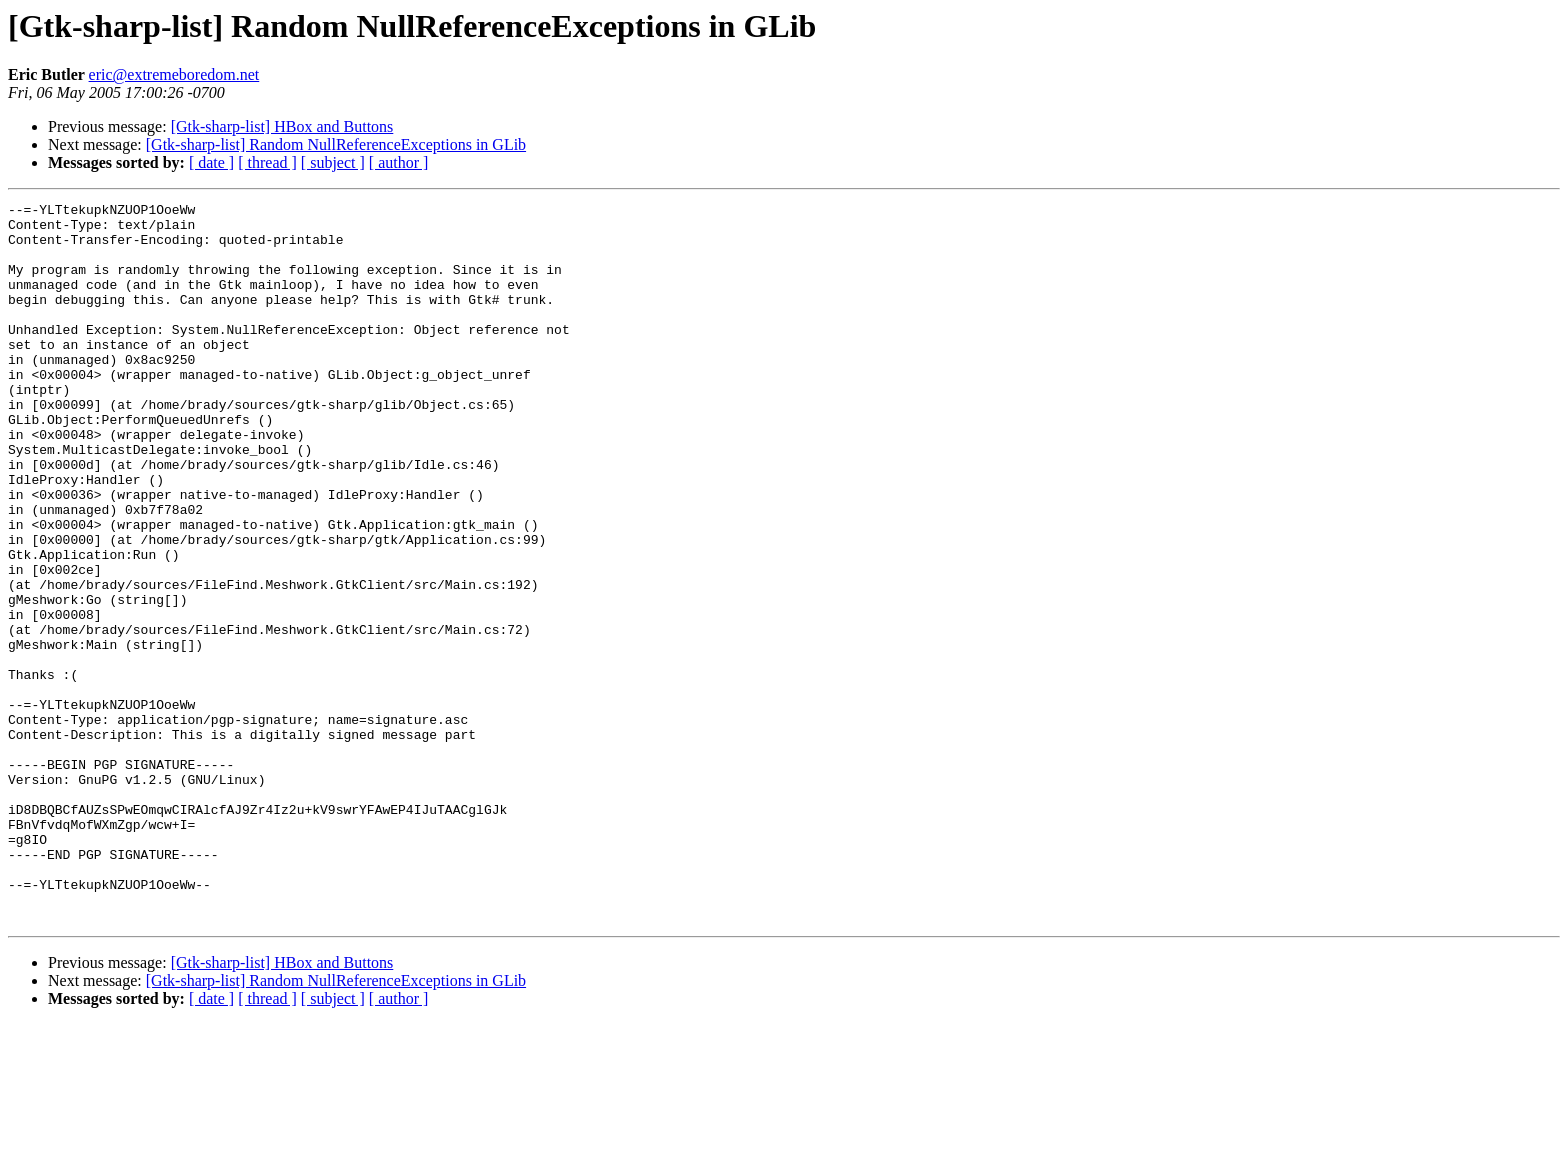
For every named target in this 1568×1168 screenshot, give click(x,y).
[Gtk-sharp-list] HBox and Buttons (282, 126)
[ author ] (399, 162)
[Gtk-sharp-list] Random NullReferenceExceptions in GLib (336, 144)
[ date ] (211, 162)
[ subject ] (333, 162)
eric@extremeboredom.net (174, 74)
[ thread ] (267, 162)
